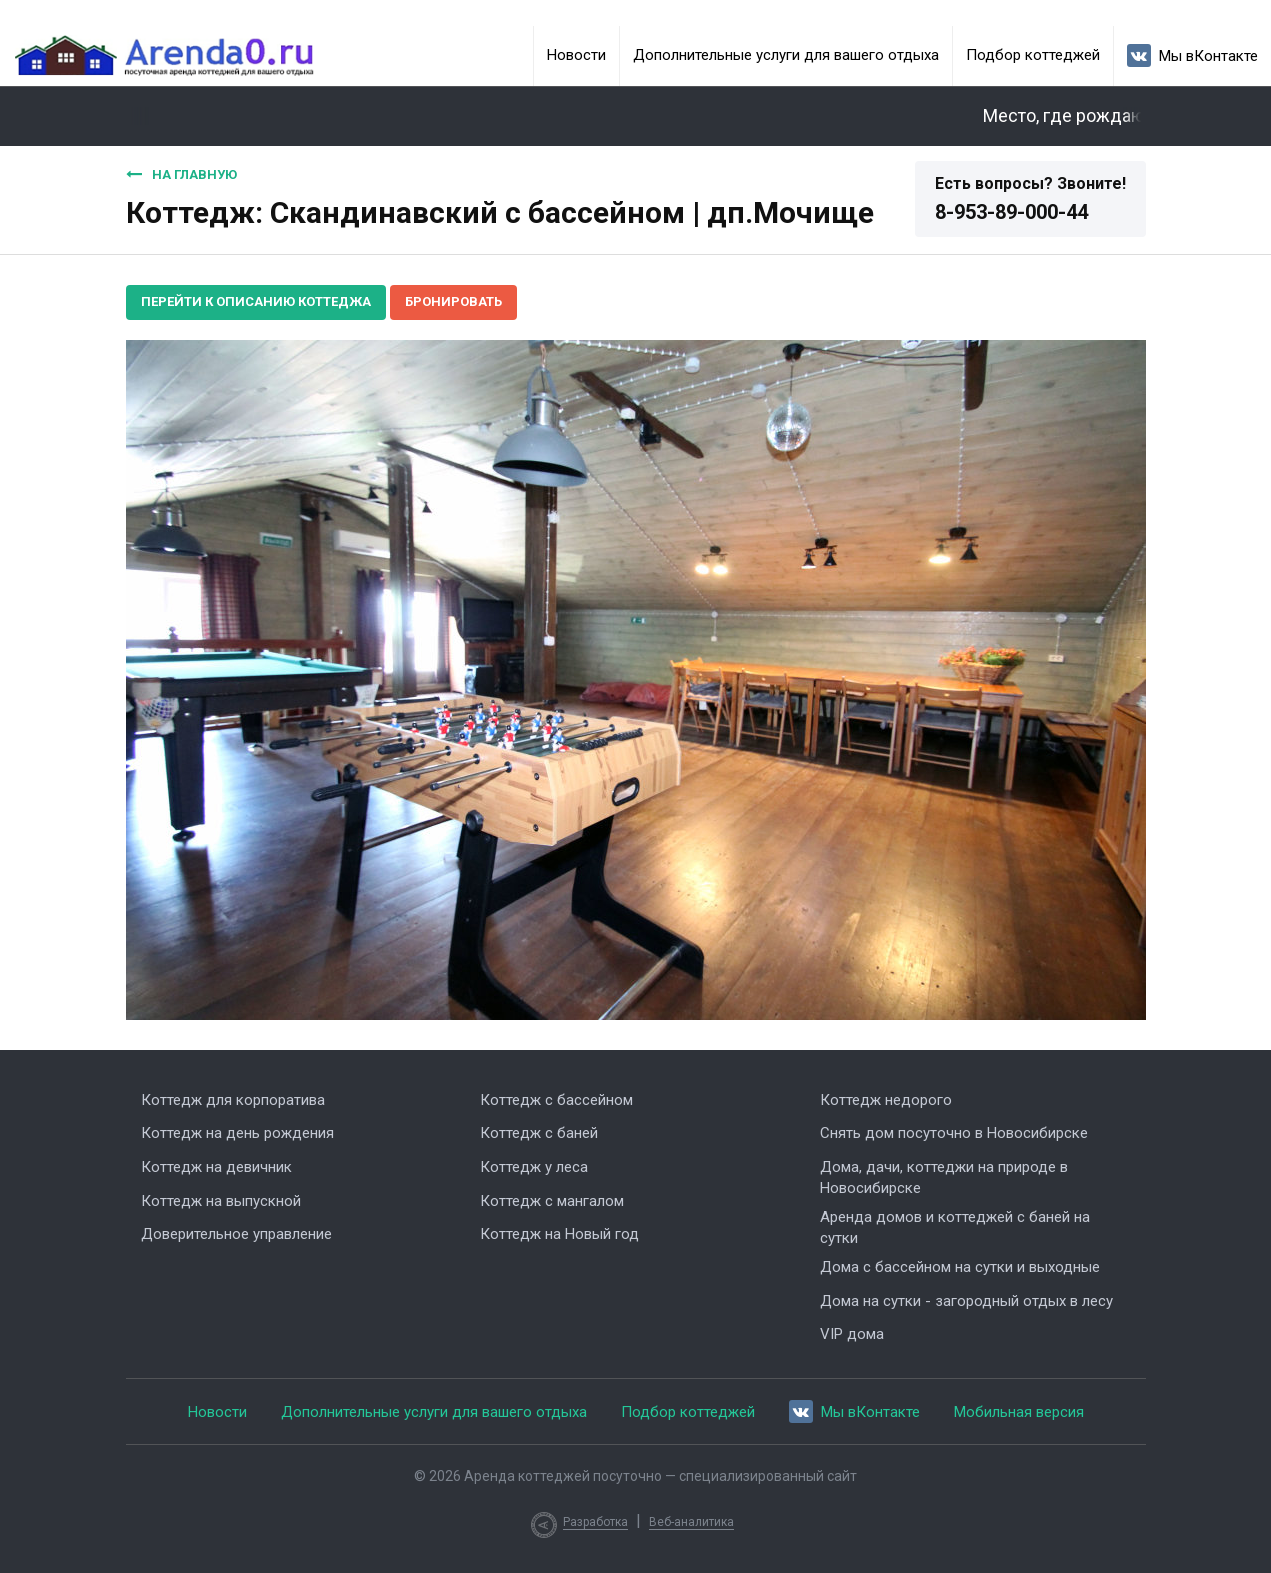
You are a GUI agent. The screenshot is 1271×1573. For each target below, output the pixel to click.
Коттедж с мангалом (552, 1201)
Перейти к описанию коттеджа (256, 301)
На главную (181, 174)
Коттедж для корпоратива (233, 1100)
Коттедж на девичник (216, 1167)
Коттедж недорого (886, 1100)
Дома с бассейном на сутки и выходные (960, 1267)
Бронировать (453, 301)
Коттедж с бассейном (556, 1100)
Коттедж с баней (539, 1133)
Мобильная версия (1019, 1412)
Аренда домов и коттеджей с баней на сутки (955, 1227)
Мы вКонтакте (1192, 55)
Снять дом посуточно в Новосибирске (954, 1133)
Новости (576, 55)
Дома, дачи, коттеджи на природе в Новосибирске (944, 1177)
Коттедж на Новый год (559, 1234)
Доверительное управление (236, 1234)
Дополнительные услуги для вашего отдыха (786, 55)
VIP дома (852, 1334)
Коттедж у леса (534, 1167)
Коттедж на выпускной (221, 1201)
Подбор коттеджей (1033, 55)
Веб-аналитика (691, 1522)
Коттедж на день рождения (237, 1133)
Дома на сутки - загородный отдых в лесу (966, 1301)
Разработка (595, 1522)
